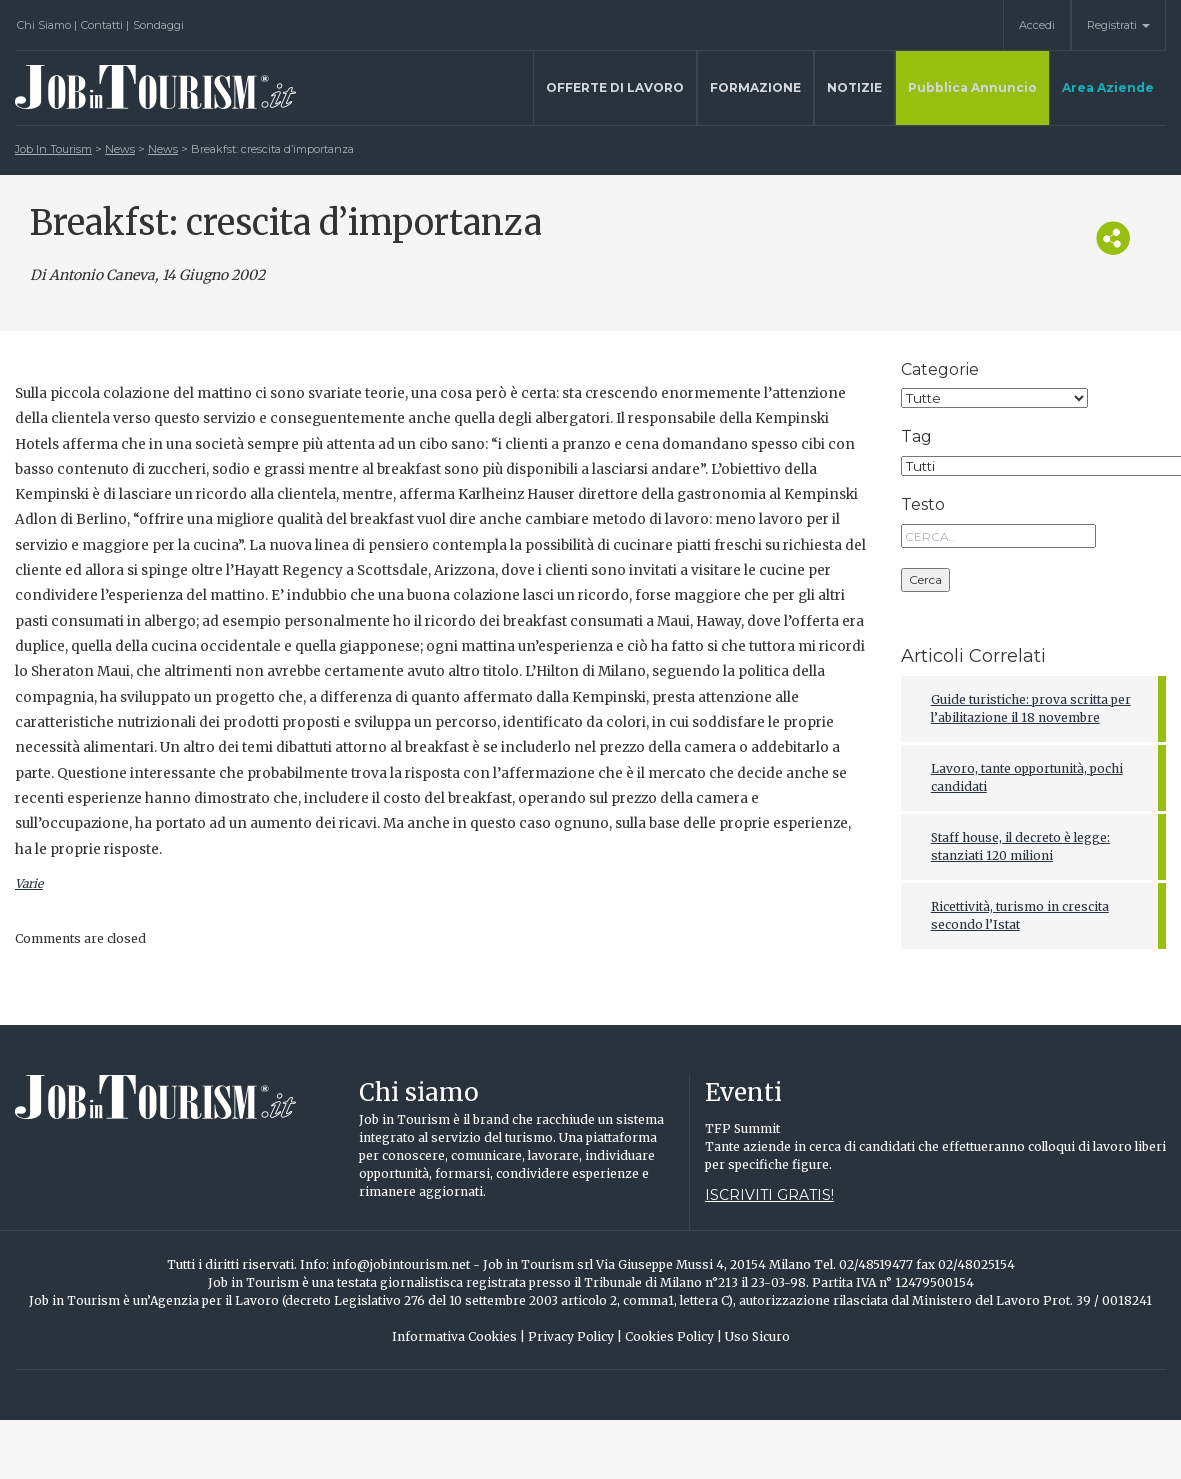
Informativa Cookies (458, 1336)
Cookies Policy (673, 1336)
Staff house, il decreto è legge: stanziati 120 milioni (1020, 846)
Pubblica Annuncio (972, 87)
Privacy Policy (575, 1336)
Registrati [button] (1118, 25)
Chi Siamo (47, 25)
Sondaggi (158, 25)
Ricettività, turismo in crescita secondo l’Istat (1020, 915)
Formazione (755, 87)
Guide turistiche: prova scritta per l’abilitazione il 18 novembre (1031, 708)
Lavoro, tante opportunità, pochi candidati (1027, 777)
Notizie (854, 87)
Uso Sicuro (757, 1336)
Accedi (1037, 25)
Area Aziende (1108, 87)
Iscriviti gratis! (769, 1195)
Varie (29, 883)
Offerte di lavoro (615, 87)
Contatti (105, 25)
